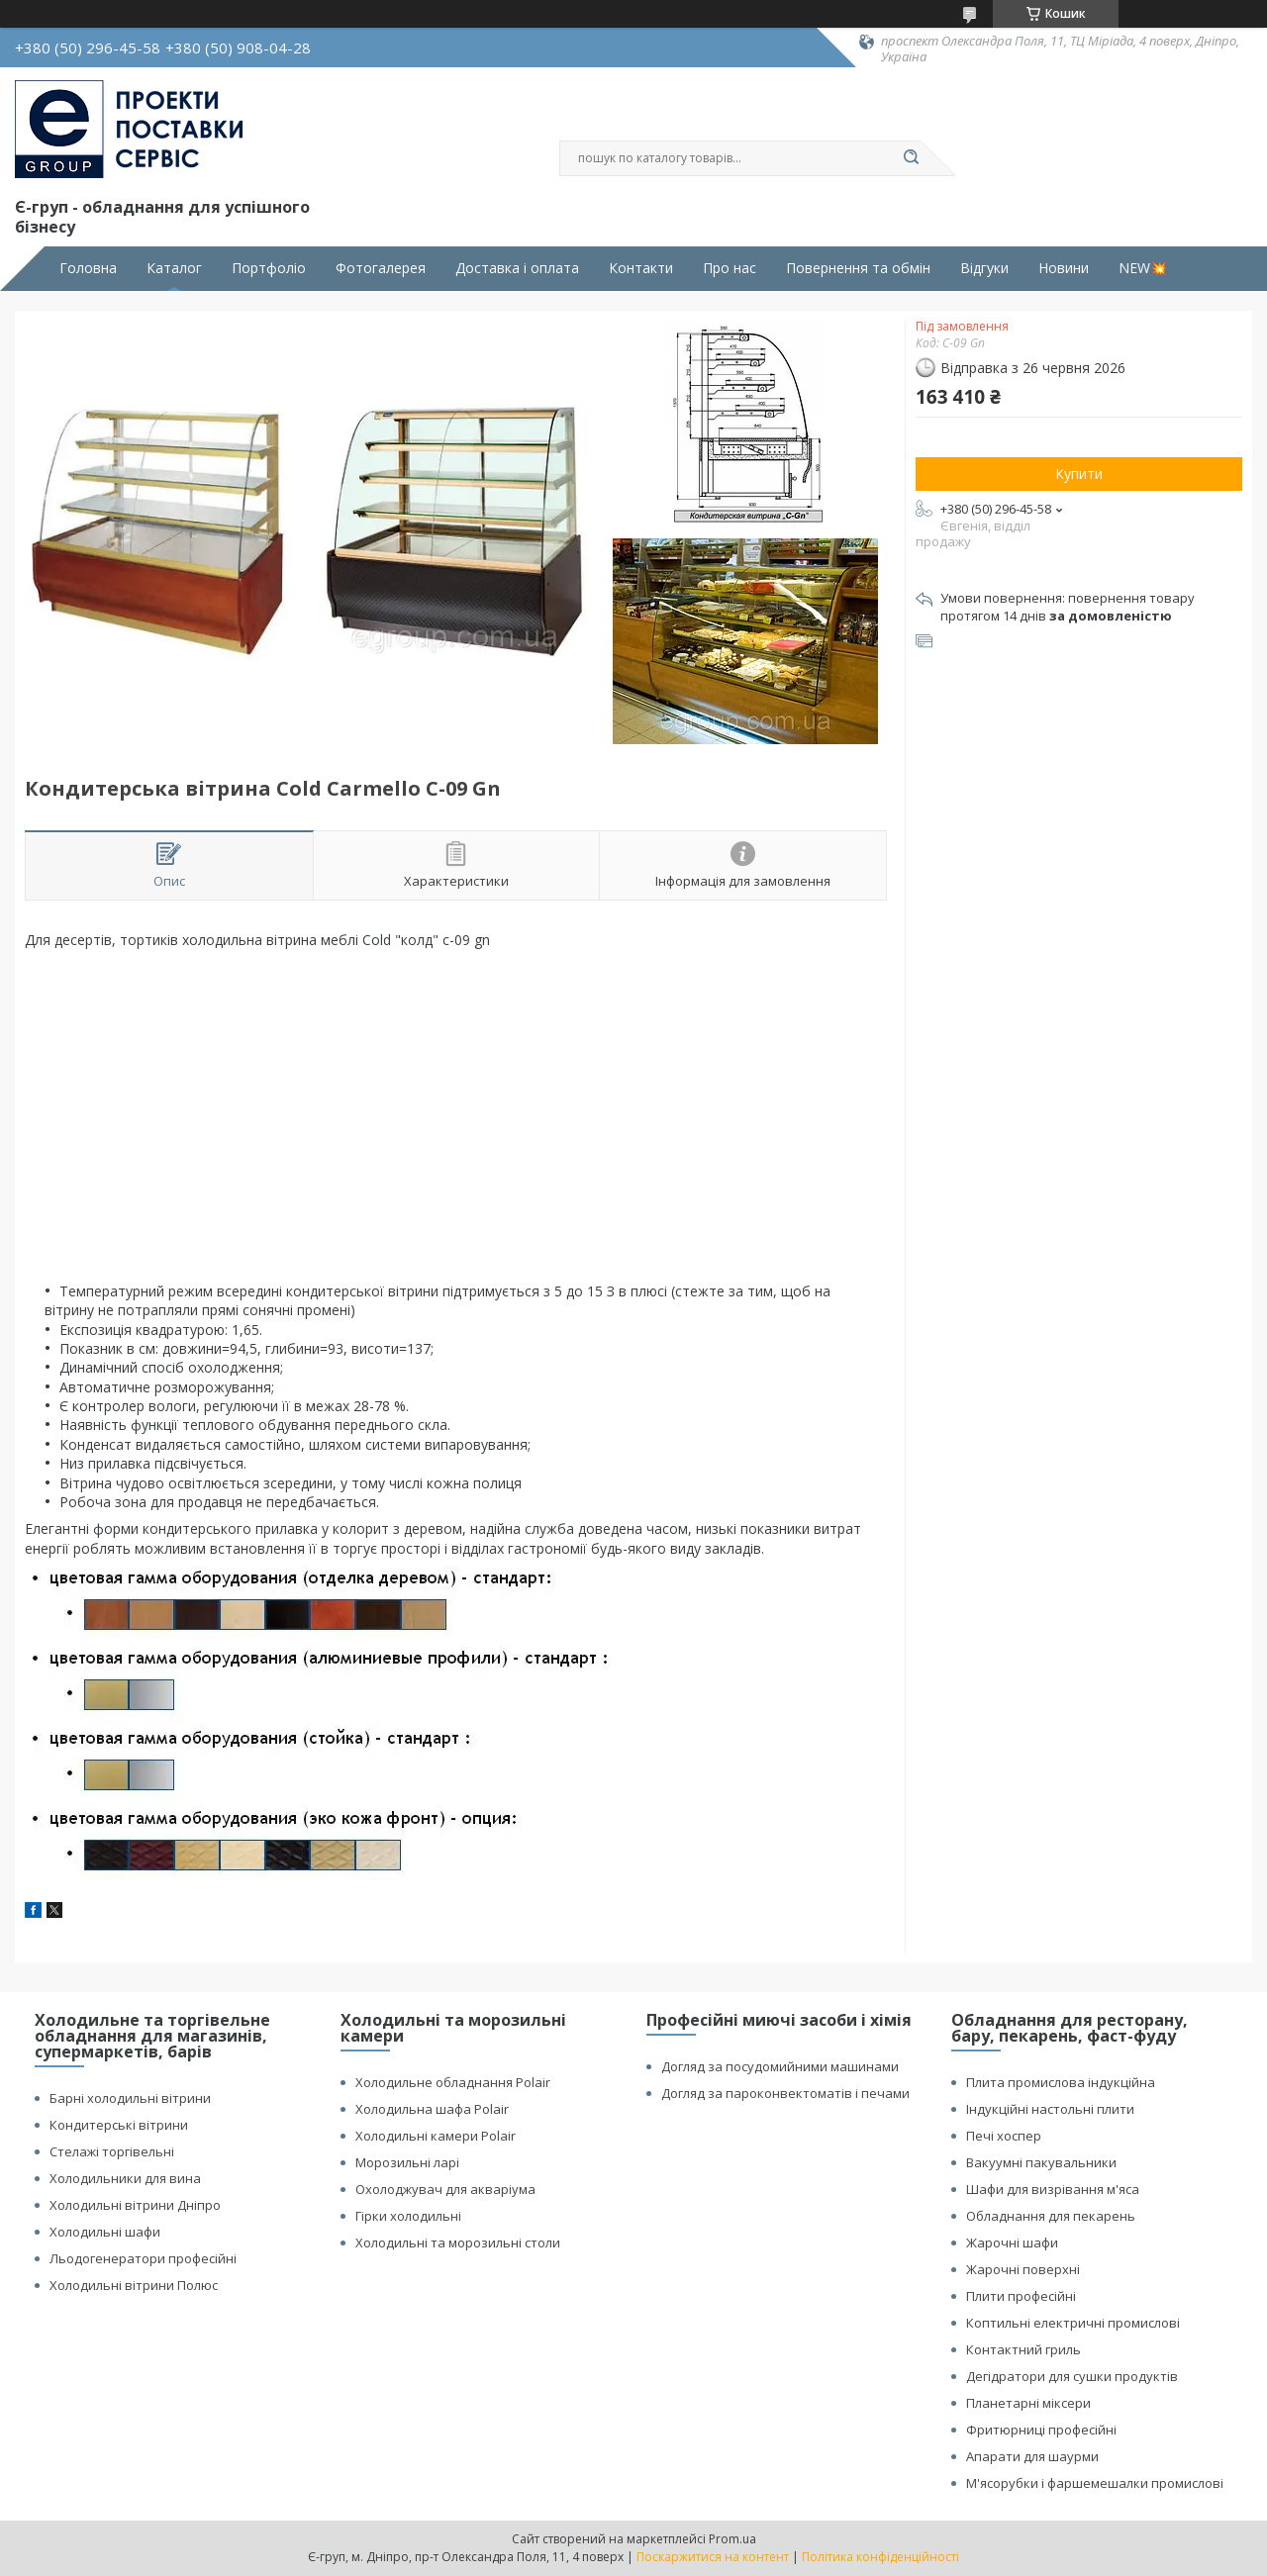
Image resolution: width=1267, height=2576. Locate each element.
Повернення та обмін (858, 268)
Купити (1079, 473)
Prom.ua (732, 2538)
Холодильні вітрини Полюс (133, 2285)
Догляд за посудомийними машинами (780, 2066)
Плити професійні (1021, 2296)
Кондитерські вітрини (118, 2125)
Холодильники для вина (125, 2178)
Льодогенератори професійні (143, 2258)
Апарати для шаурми (1032, 2456)
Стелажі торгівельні (111, 2151)
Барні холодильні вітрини (130, 2098)
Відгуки (984, 268)
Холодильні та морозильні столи (457, 2242)
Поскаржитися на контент (712, 2556)
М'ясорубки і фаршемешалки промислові (1094, 2483)
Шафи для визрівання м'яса (1052, 2189)
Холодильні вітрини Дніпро (135, 2205)
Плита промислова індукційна (1060, 2082)
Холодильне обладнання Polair (452, 2082)
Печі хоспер (1003, 2136)
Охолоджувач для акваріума (445, 2189)
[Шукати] (910, 158)
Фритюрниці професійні (1041, 2429)
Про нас (729, 268)
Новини (1063, 268)
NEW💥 (1143, 268)
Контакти (641, 268)
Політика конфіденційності (880, 2556)
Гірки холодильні (408, 2216)
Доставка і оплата (517, 268)
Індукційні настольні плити (1050, 2109)
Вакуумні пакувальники (1041, 2162)
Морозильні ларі (407, 2162)
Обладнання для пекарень (1050, 2216)
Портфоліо (269, 268)
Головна (88, 268)
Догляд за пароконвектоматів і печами (785, 2093)
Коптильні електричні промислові (1073, 2323)
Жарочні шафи (1012, 2242)
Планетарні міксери (1028, 2403)
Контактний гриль (1023, 2349)
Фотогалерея (381, 268)
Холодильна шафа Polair (432, 2109)
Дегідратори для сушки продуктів (1072, 2376)
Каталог (174, 268)
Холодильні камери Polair (435, 2136)
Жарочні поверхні (1023, 2269)
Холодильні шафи (104, 2232)
